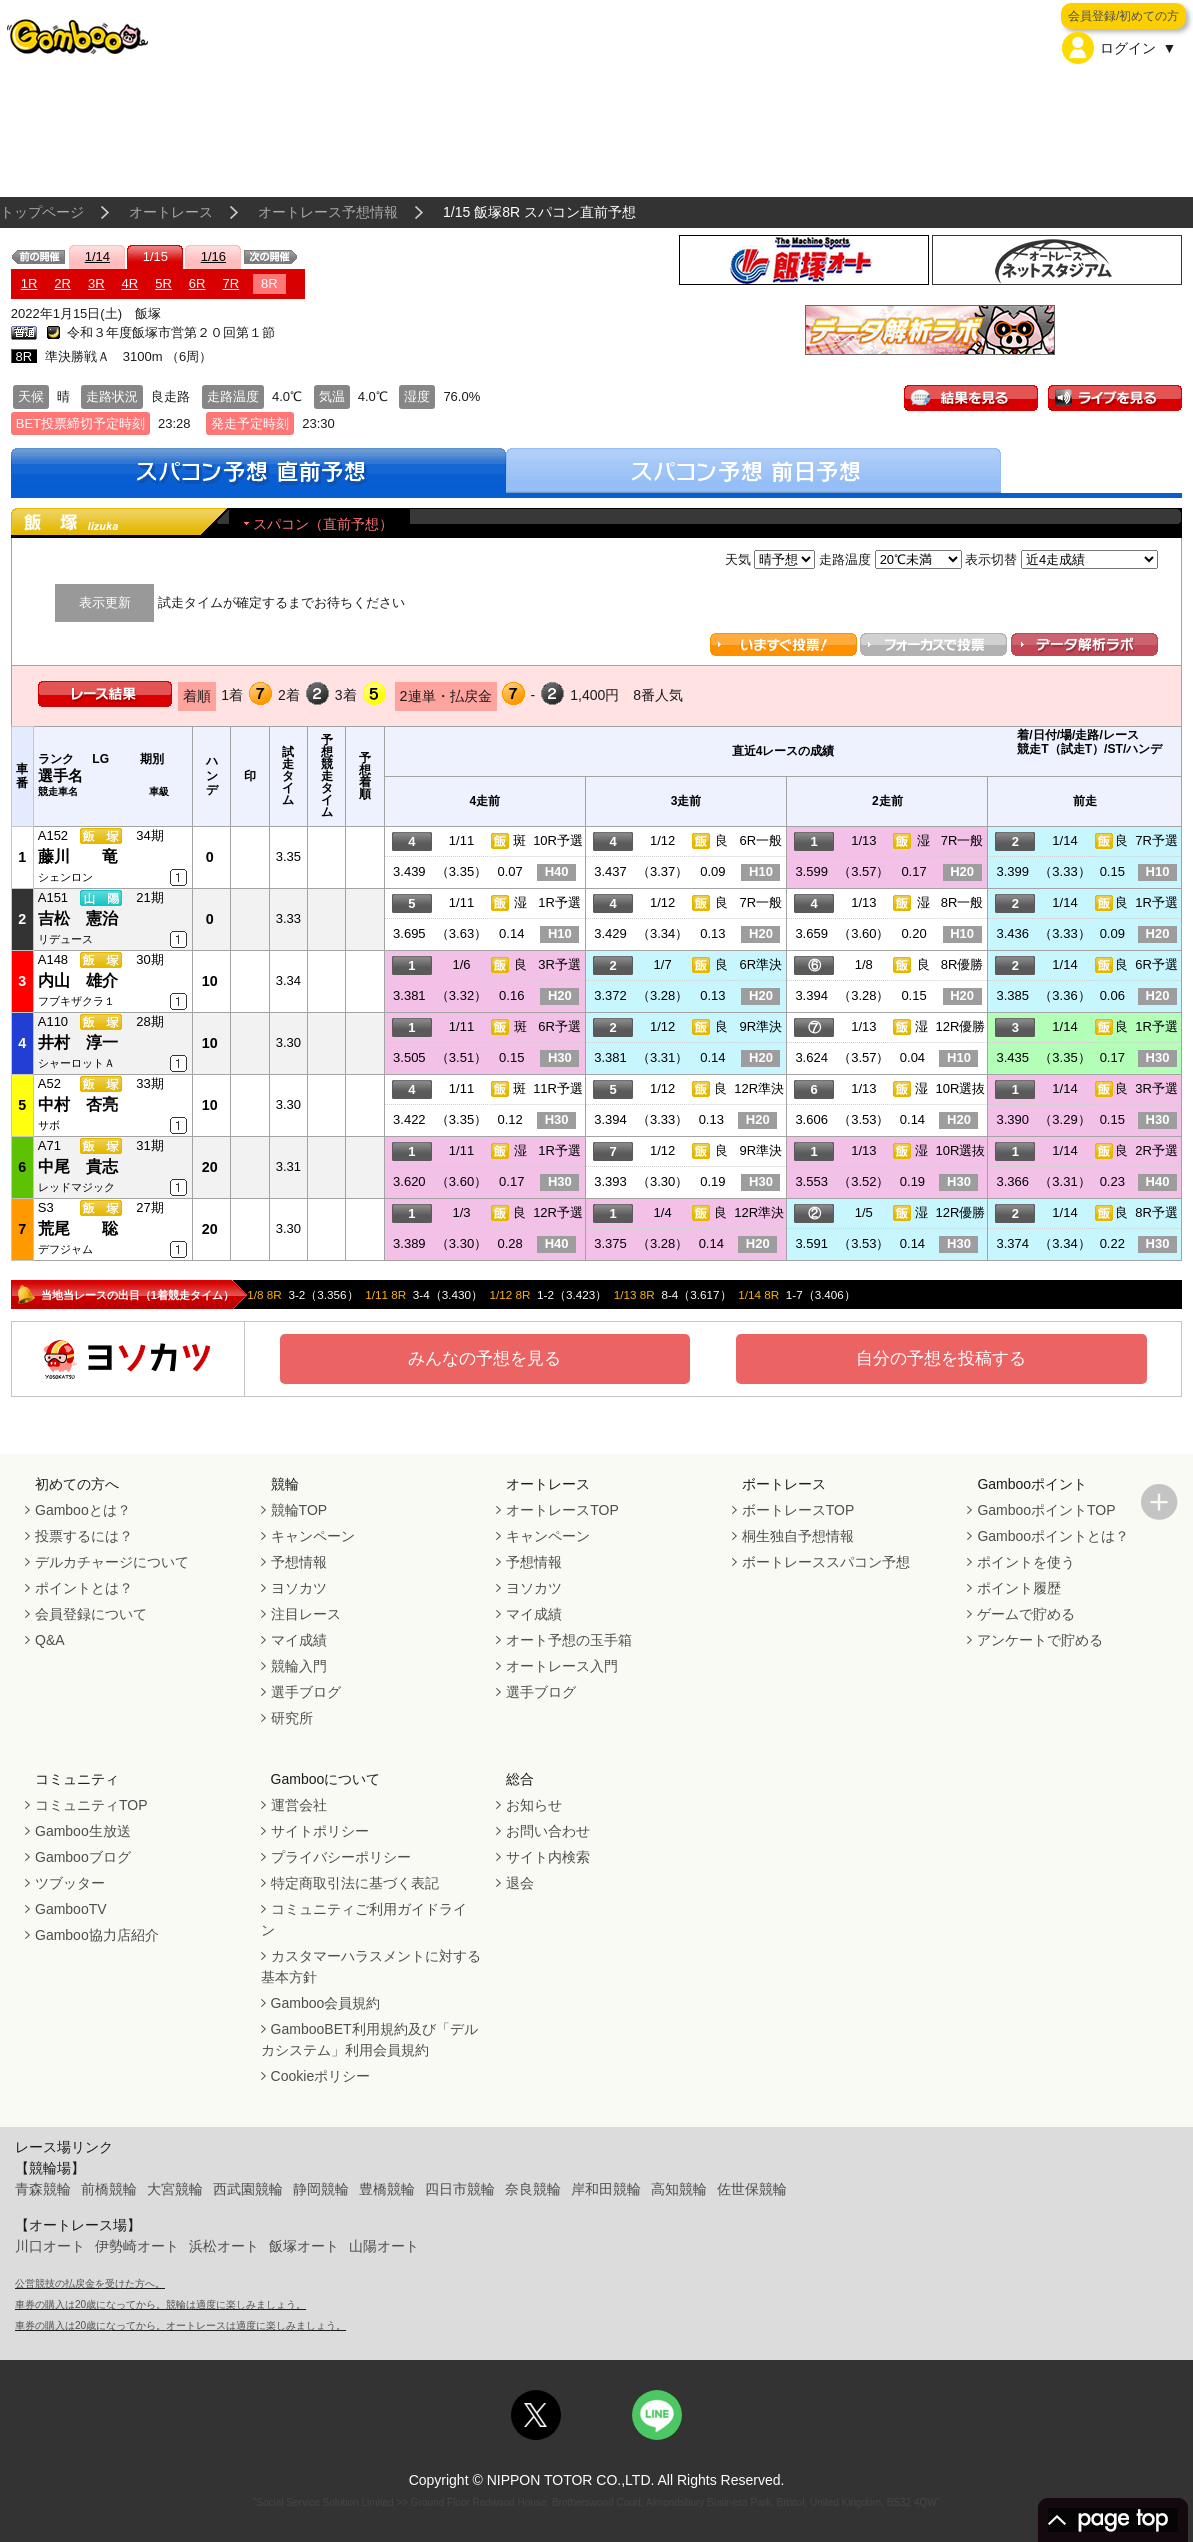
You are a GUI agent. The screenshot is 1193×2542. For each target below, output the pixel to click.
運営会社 (299, 1805)
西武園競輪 (248, 2189)
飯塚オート (304, 2246)
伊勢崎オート (137, 2246)
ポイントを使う (1026, 1562)
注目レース (306, 1614)
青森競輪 (43, 2189)
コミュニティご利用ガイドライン (364, 1919)
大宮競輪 (175, 2189)
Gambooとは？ (83, 1510)
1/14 (97, 256)
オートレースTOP (562, 1510)
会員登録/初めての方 (1123, 16)
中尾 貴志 (78, 1166)
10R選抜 (960, 1088)
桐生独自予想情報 (798, 1536)
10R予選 (558, 840)
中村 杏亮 (78, 1104)
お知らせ (534, 1805)
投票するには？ (84, 1536)
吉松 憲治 (78, 918)
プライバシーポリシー (341, 1857)
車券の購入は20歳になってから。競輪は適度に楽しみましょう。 (160, 2304)
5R (163, 283)
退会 (520, 1883)
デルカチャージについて (112, 1562)
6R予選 (1156, 964)
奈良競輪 (533, 2189)
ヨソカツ (299, 1588)
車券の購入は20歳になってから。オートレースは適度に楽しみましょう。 (180, 2325)
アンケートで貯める (1040, 1640)
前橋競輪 (109, 2189)
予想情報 (299, 1562)
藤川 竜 (78, 856)
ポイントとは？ (84, 1588)
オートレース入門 (562, 1666)
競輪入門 (299, 1666)
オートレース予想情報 (328, 212)
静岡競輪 (321, 2189)
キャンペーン (313, 1536)
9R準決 (761, 1026)
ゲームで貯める (1026, 1614)
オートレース (171, 212)
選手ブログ (306, 1692)
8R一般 (962, 902)
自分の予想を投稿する (941, 1358)
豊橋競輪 (387, 2189)
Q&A (50, 1640)
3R (96, 283)
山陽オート (384, 2246)
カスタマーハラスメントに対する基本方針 (371, 1966)
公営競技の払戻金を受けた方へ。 (90, 2283)
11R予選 (558, 1088)
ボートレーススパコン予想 (826, 1562)
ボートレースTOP (798, 1510)
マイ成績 (299, 1640)
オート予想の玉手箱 (569, 1640)
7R (230, 283)
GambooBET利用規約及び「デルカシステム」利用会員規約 (369, 2039)
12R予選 (558, 1212)
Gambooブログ (83, 1857)
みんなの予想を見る (484, 1358)
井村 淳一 (78, 1042)
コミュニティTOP (91, 1805)
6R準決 (761, 964)
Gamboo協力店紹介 (97, 1935)
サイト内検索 (548, 1857)
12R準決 (759, 1088)
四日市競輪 (460, 2189)
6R (197, 283)
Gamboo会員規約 (326, 2003)
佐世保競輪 (752, 2189)
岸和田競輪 (606, 2189)
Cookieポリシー (321, 2076)
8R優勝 (962, 964)
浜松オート (224, 2246)
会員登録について (91, 1614)
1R (29, 283)
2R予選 (1156, 1150)
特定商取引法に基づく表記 (355, 1883)
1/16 (213, 256)
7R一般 (962, 840)
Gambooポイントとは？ (1053, 1536)
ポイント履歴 (1019, 1588)
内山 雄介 (78, 980)
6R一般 (761, 840)
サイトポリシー (320, 1831)
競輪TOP (299, 1510)
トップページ (42, 212)
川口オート (50, 2246)
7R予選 (1156, 840)
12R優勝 (960, 1026)
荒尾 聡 (78, 1228)
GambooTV (71, 1909)
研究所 (292, 1718)
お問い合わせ (548, 1831)
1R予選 (559, 902)
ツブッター (70, 1883)
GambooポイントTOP (1046, 1510)
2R (62, 283)
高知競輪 (679, 2189)
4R (130, 283)
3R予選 (559, 964)
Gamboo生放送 (83, 1831)
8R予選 (1156, 1212)
